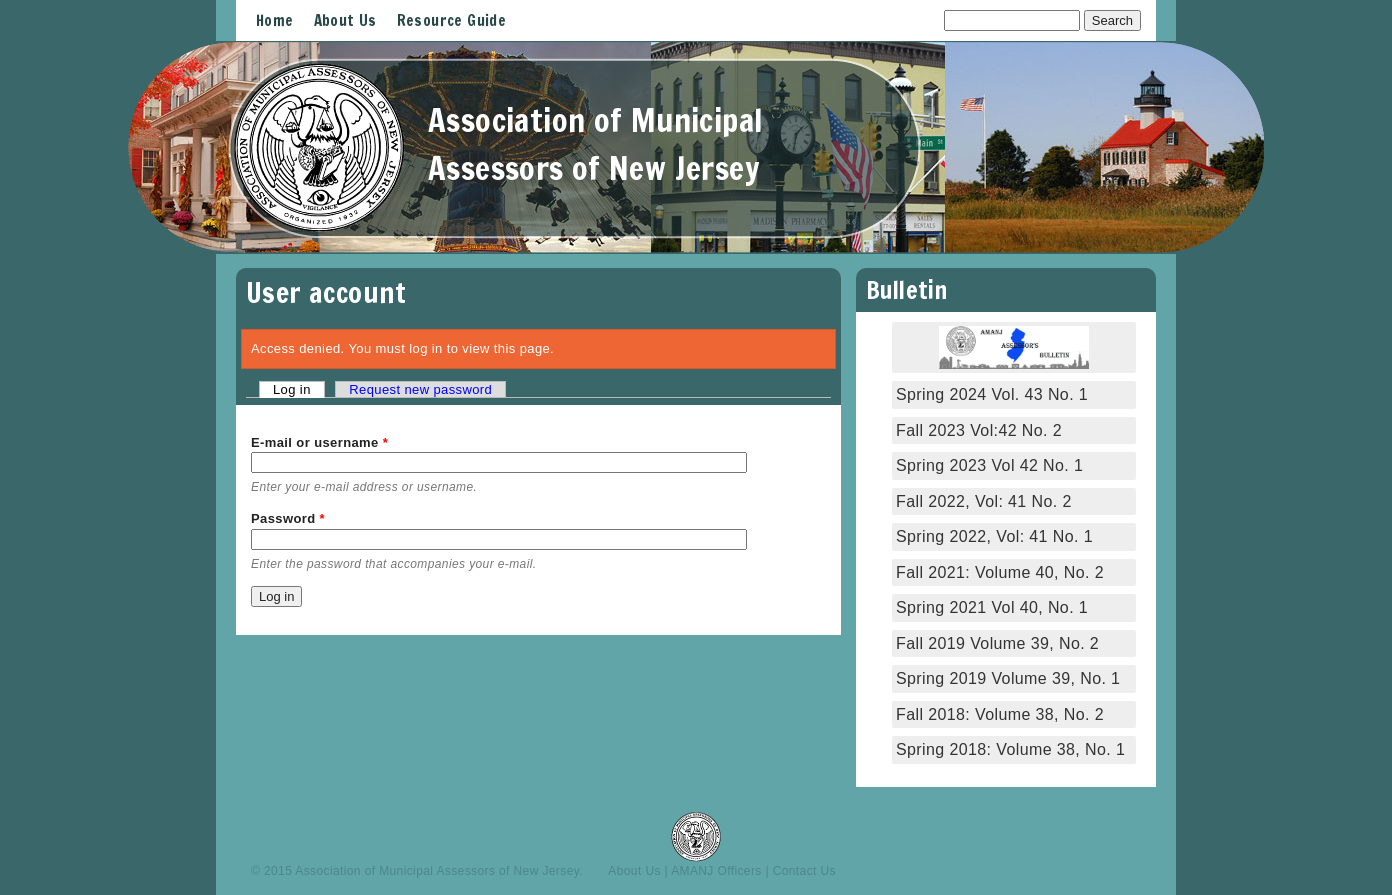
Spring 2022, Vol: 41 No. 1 (994, 536)
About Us (345, 20)
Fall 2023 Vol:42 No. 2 (979, 430)
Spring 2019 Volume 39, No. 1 (1008, 678)
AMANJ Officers (716, 871)
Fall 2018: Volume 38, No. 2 (1000, 714)
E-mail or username (319, 442)
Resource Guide (451, 20)
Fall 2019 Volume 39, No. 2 (997, 643)
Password (288, 518)
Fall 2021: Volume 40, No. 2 (1000, 572)
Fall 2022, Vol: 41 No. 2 (984, 501)
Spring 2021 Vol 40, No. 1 (992, 607)
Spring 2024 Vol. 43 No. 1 (992, 394)
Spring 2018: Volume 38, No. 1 (1013, 749)
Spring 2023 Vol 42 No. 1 (989, 465)
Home (275, 20)
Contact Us (804, 871)
